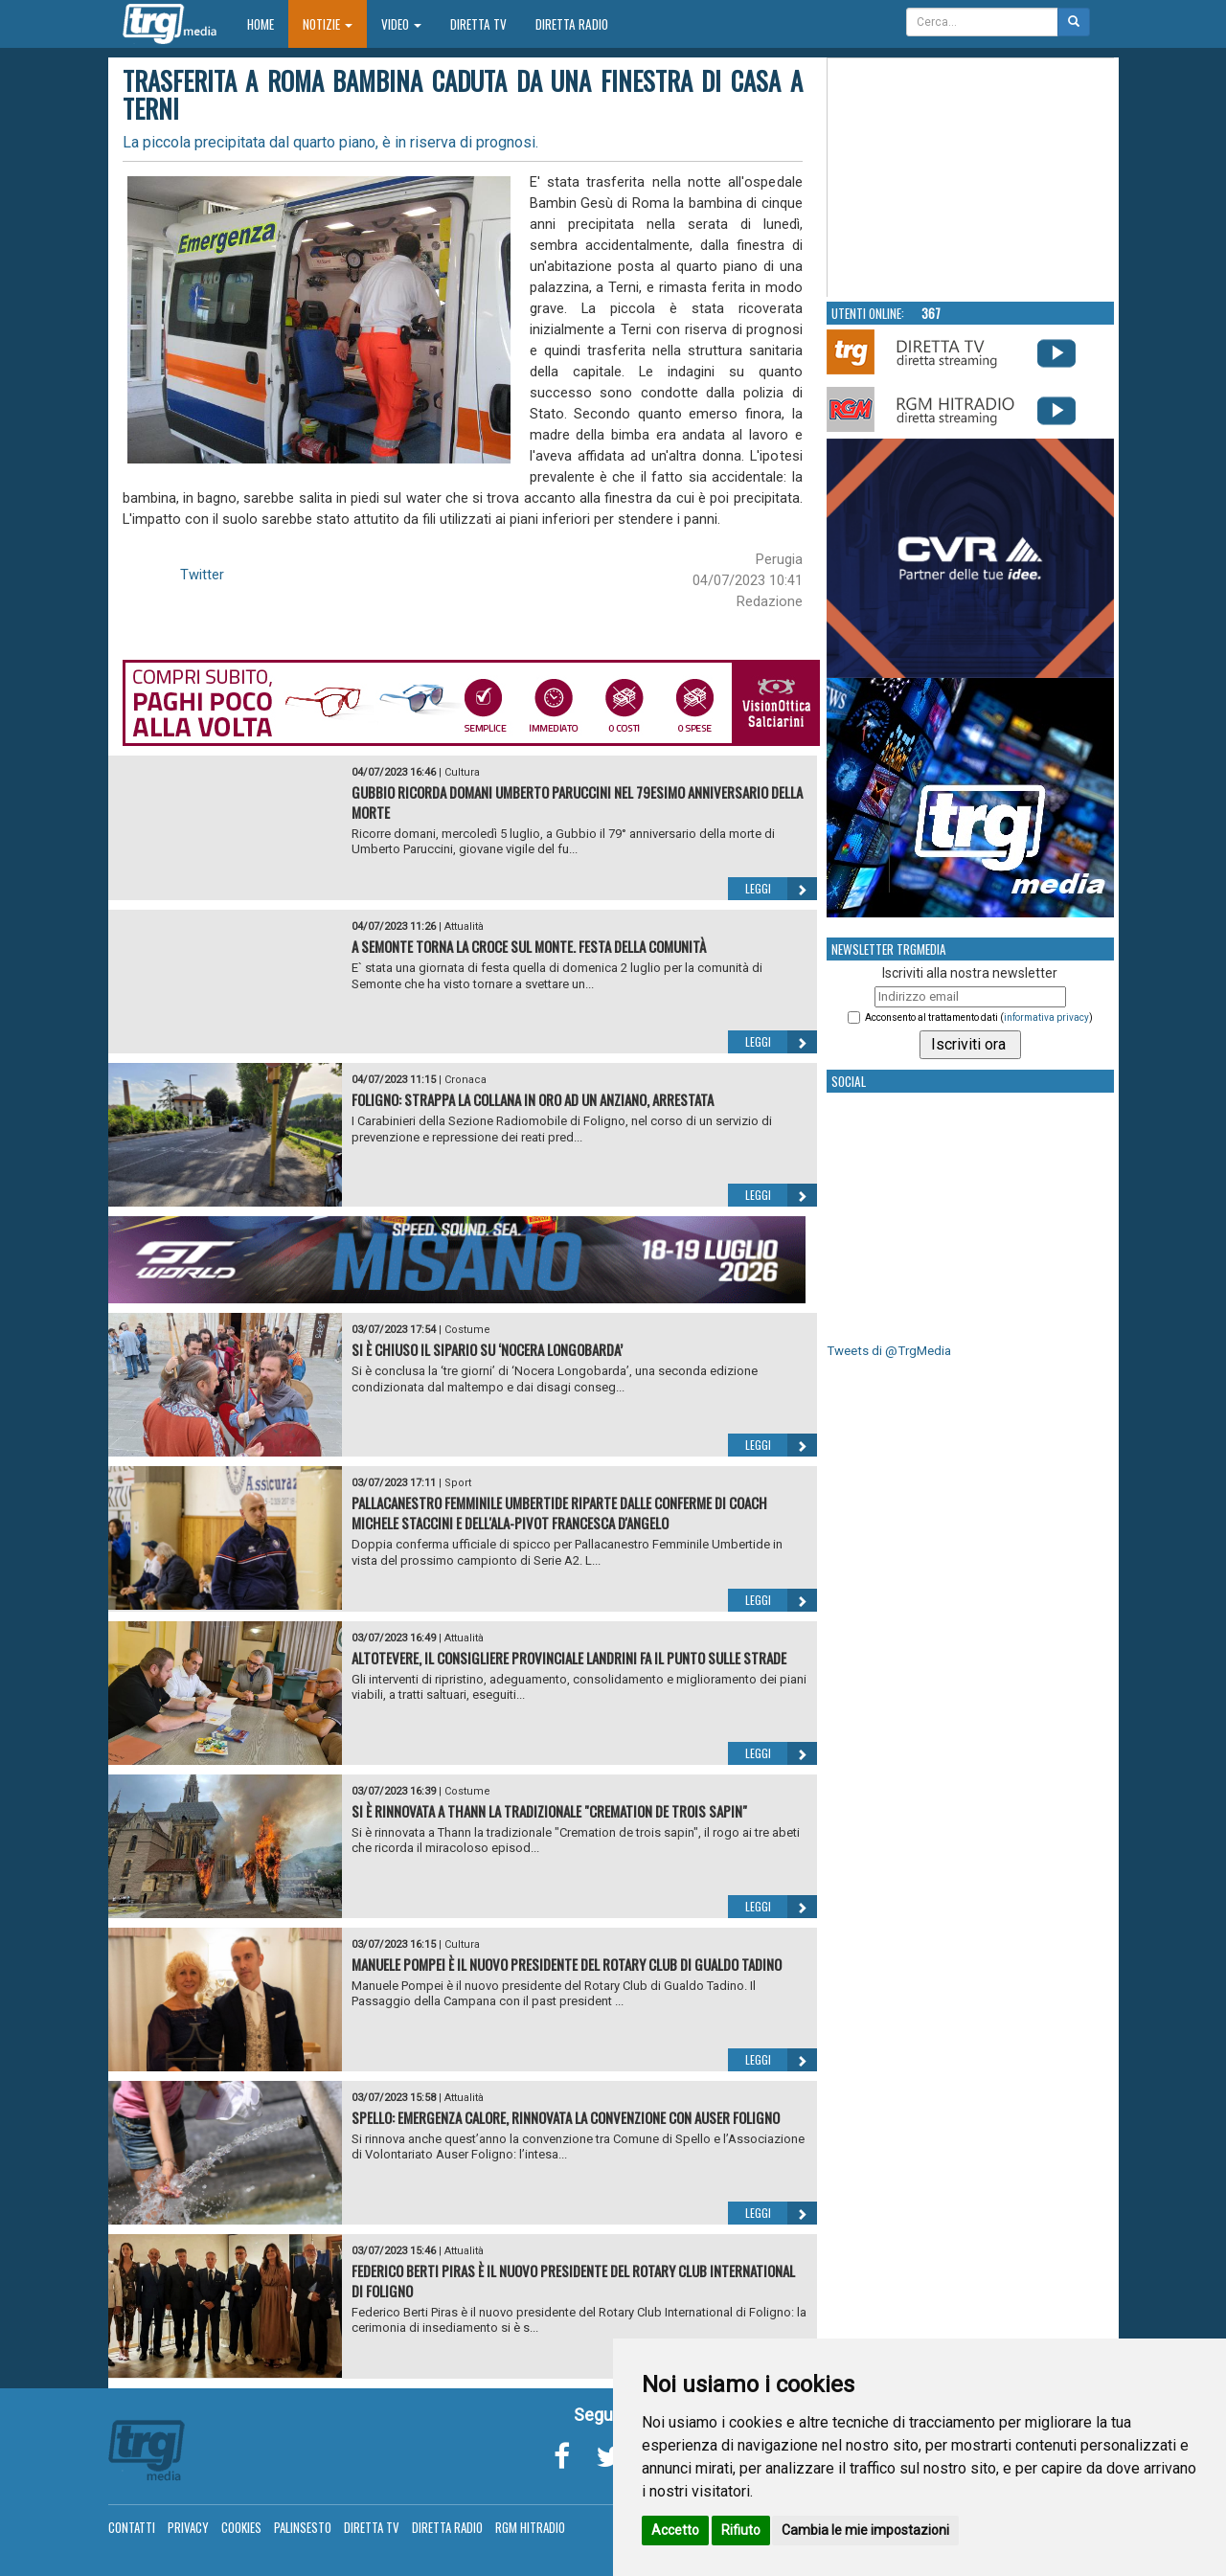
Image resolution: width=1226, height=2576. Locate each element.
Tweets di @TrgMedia (889, 1351)
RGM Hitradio (530, 2527)
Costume (467, 1329)
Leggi (781, 888)
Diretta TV (478, 24)
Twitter (202, 574)
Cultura (462, 772)
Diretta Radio (571, 24)
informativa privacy (1046, 1017)
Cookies (241, 2527)
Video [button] (401, 24)
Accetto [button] (675, 2530)
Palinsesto (302, 2527)
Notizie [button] (327, 24)
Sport (457, 1483)
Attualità (464, 926)
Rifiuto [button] (741, 2530)
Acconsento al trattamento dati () (979, 1017)
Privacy (188, 2527)
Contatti (131, 2527)
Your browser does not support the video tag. (971, 178)
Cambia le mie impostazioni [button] (865, 2530)
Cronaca (465, 1079)
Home (267, 23)
